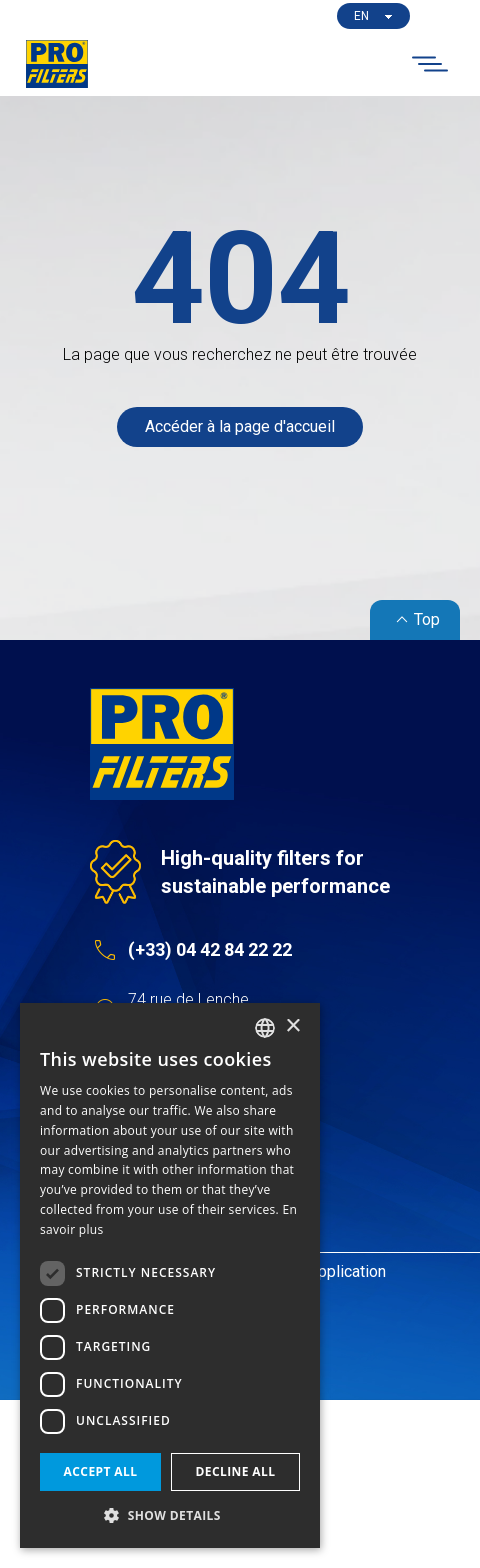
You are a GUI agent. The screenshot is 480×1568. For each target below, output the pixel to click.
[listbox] (265, 1028)
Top (415, 620)
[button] (170, 1516)
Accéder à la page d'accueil (240, 426)
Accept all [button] (101, 1471)
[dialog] (170, 1275)
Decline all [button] (236, 1471)
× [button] (292, 1026)
